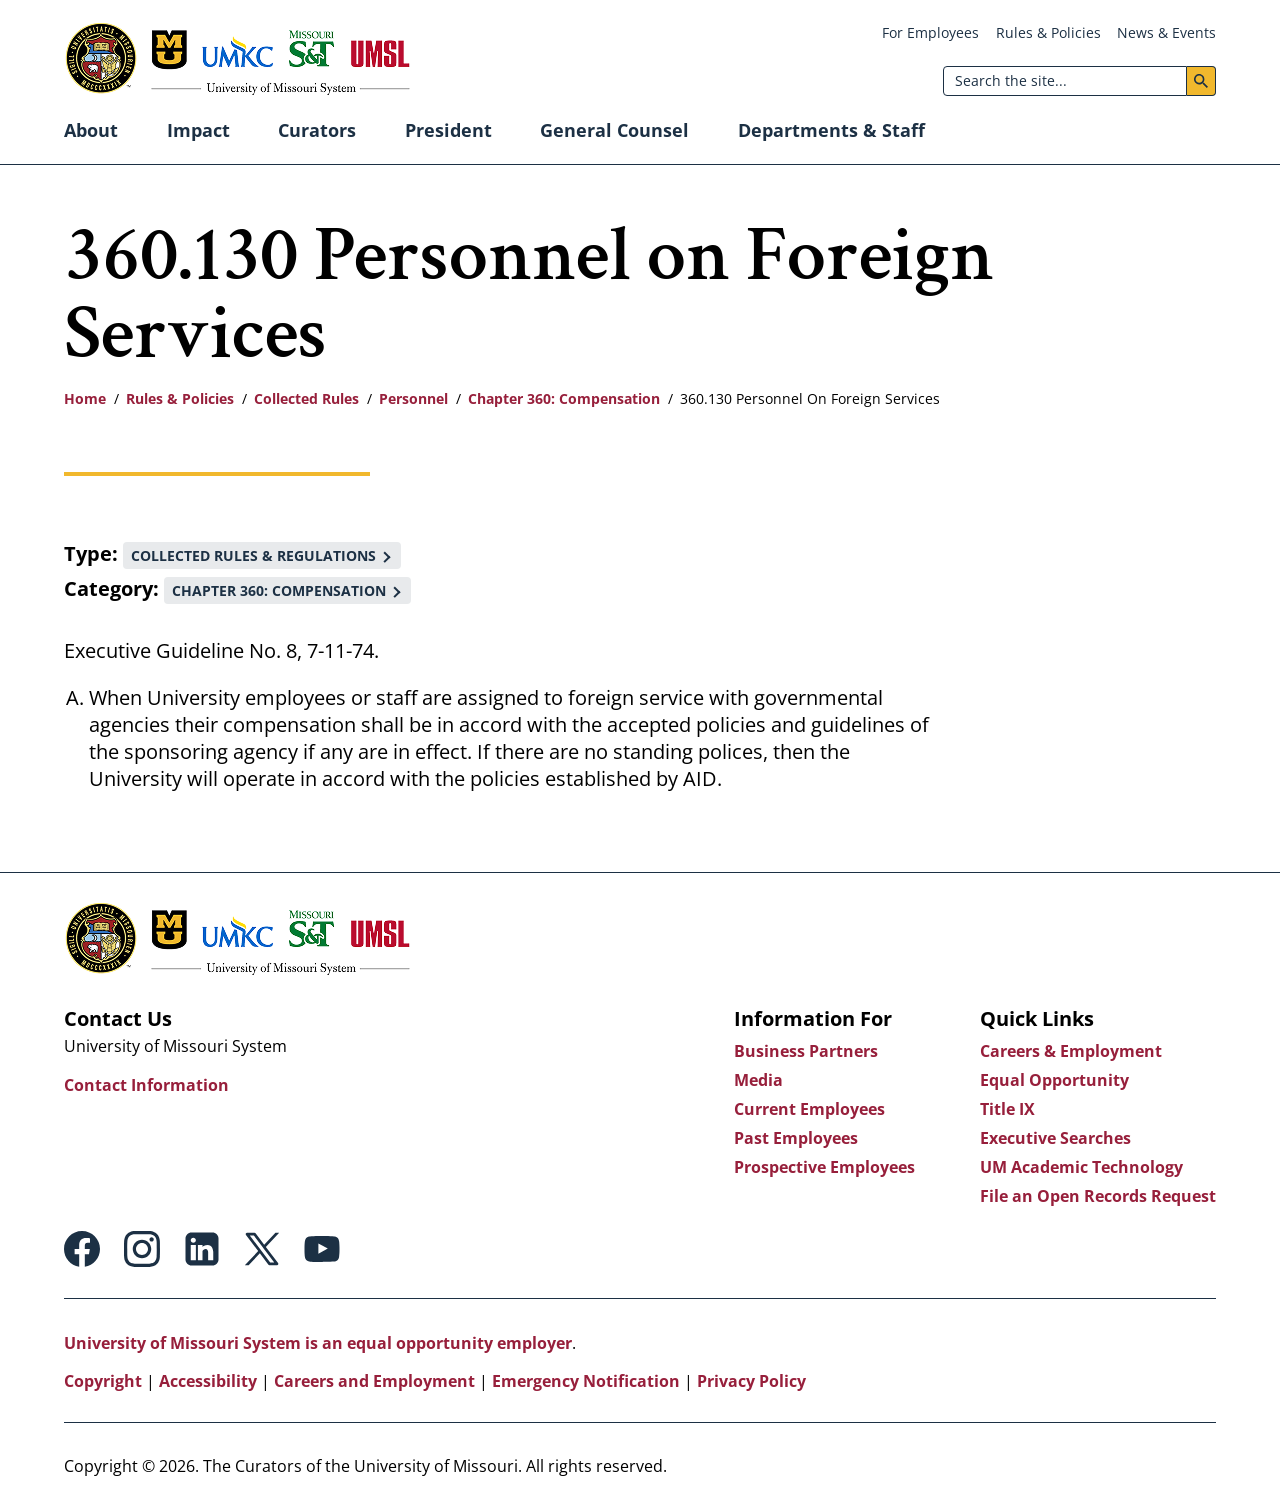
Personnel (413, 398)
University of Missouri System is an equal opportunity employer (318, 1343)
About (91, 130)
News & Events (1166, 32)
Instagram (142, 1249)
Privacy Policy (751, 1381)
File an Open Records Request (1098, 1196)
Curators (317, 130)
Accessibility (208, 1381)
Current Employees (809, 1109)
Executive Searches (1055, 1138)
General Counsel (614, 130)
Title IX (1007, 1109)
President (448, 130)
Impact (198, 130)
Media (758, 1080)
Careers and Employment (374, 1381)
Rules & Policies (1048, 32)
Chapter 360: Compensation (564, 398)
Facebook (82, 1249)
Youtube (322, 1249)
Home (85, 398)
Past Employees (796, 1138)
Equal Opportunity (1054, 1080)
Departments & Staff (831, 130)
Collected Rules (306, 398)
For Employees (930, 32)
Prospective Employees (824, 1167)
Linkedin (202, 1249)
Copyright (103, 1381)
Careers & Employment (1071, 1051)
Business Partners (806, 1051)
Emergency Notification (586, 1381)
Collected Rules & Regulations (253, 555)
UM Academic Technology (1081, 1167)
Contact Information (146, 1085)
